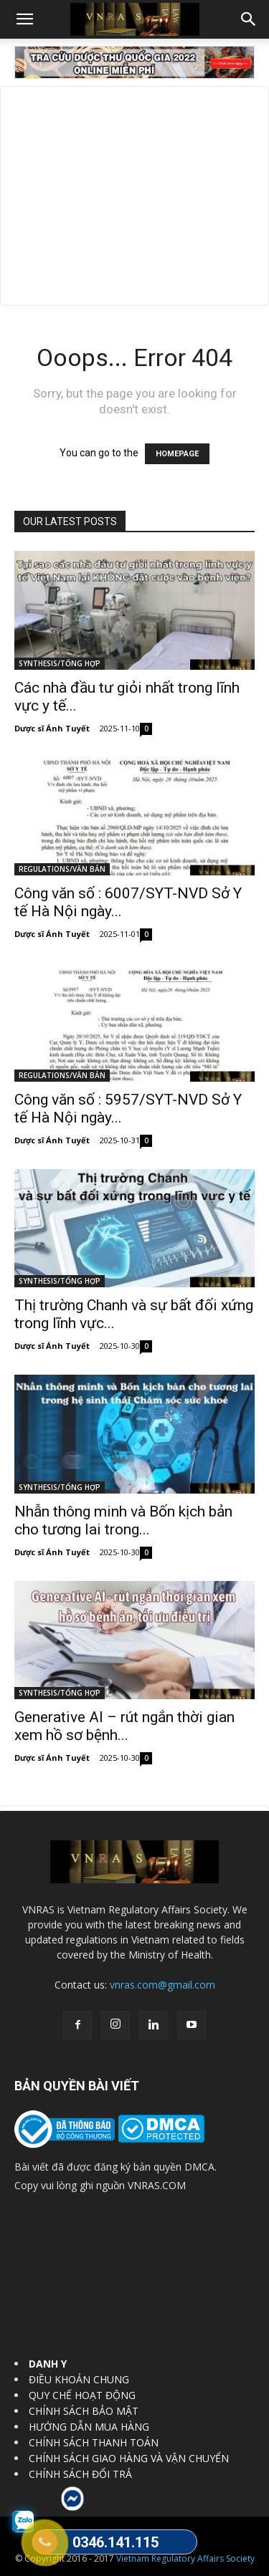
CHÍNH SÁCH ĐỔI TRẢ (80, 2474)
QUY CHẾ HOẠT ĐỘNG (82, 2395)
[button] (24, 19)
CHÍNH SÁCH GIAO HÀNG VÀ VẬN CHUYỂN (129, 2458)
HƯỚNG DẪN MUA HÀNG (89, 2426)
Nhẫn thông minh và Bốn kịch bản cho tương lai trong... (123, 1520)
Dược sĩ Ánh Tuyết (52, 728)
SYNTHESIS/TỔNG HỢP (59, 663)
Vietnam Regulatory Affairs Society (185, 2558)
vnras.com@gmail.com (162, 1984)
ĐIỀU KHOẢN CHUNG (79, 2379)
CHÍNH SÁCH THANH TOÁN (94, 2442)
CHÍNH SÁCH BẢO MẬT (83, 2411)
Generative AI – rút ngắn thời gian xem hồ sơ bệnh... (124, 1726)
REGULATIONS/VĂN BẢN (62, 869)
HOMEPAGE (177, 453)
